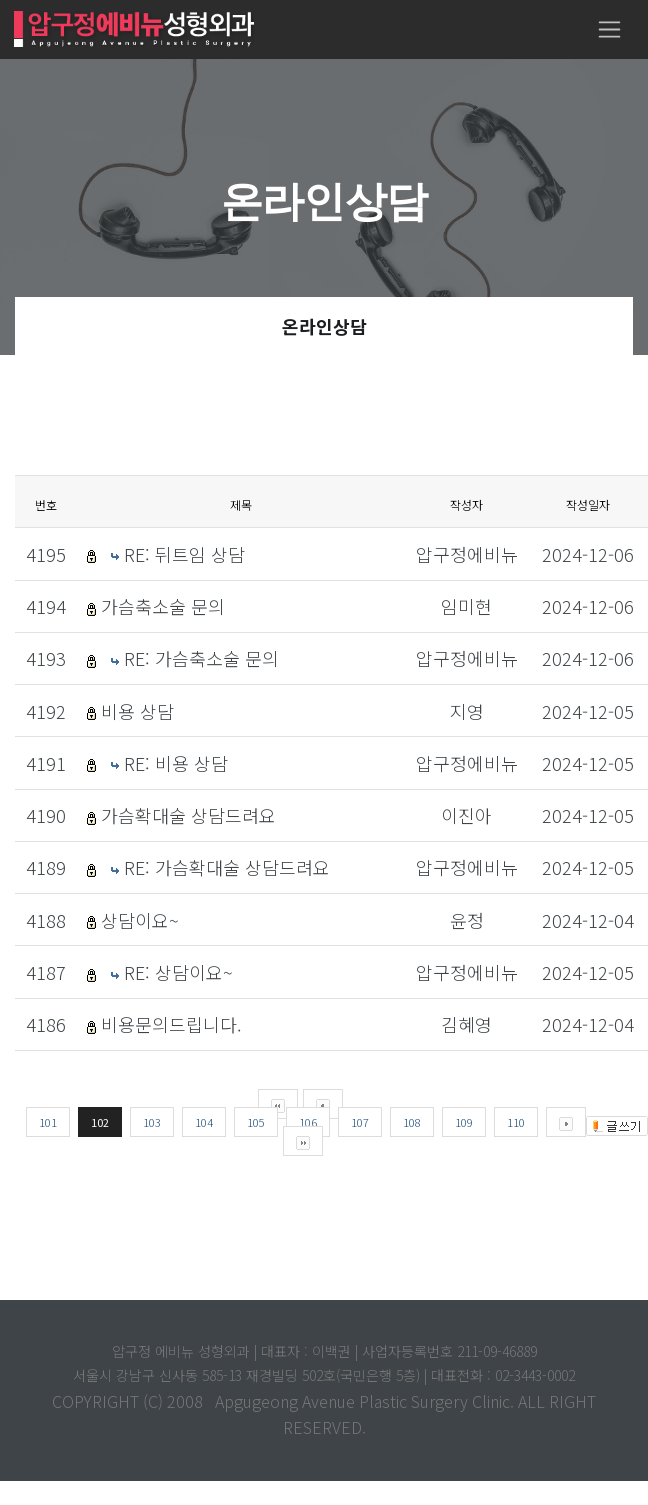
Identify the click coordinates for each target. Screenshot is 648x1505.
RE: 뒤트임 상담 (184, 554)
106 (308, 1122)
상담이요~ (140, 920)
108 (412, 1122)
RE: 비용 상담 (176, 763)
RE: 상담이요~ (178, 972)
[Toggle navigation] (609, 29)
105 (256, 1122)
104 (204, 1122)
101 (48, 1122)
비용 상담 (137, 711)
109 (464, 1122)
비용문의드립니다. (171, 1024)
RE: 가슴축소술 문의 (201, 658)
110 (516, 1122)
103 (152, 1122)
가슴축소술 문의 (163, 606)
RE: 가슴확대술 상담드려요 (227, 867)
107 (360, 1122)
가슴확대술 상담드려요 (188, 815)
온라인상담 (324, 326)
